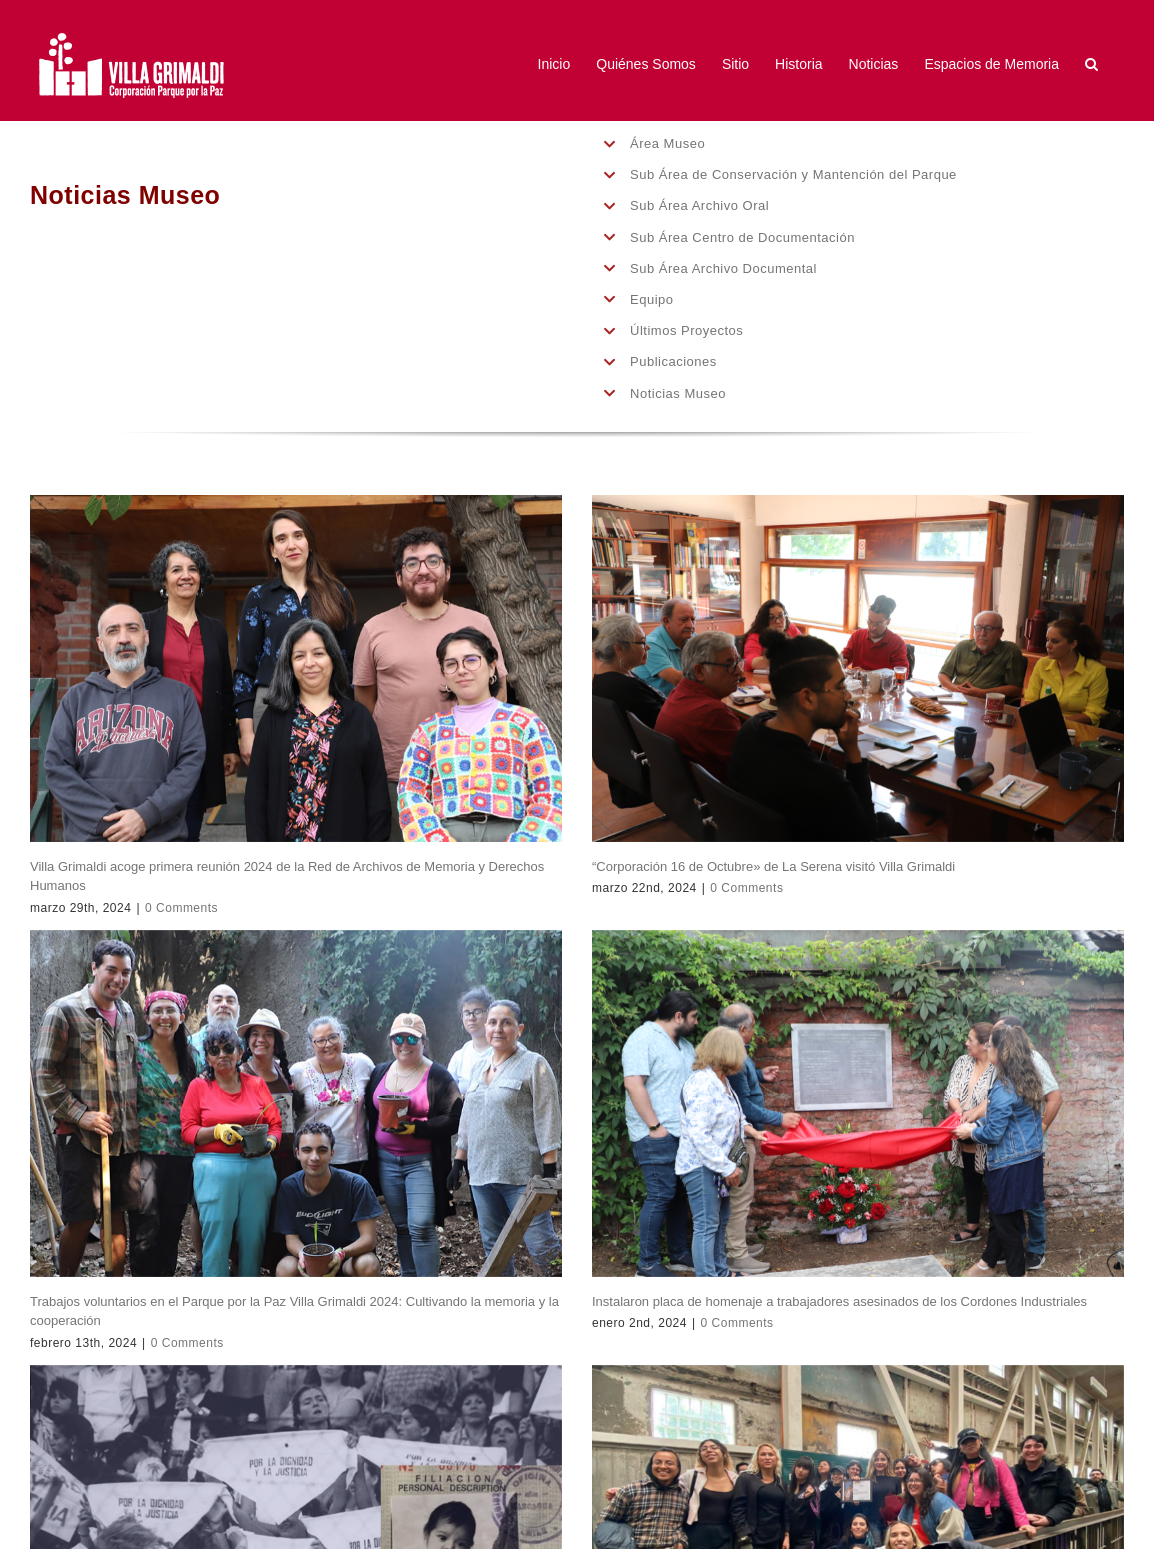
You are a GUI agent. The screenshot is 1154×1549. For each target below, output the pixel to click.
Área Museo (667, 143)
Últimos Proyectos (686, 330)
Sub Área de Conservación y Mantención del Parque (793, 174)
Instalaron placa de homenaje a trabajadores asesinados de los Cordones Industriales (839, 1301)
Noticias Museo (678, 393)
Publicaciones (673, 361)
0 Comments (181, 908)
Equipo (651, 299)
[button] (1091, 63)
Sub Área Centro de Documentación (742, 237)
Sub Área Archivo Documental (723, 268)
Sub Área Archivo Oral (699, 205)
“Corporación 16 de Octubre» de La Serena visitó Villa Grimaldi (773, 866)
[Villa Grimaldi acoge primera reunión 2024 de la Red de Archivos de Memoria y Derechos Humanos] (296, 668)
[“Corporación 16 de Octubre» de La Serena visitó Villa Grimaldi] (858, 668)
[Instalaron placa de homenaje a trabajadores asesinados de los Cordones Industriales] (858, 1103)
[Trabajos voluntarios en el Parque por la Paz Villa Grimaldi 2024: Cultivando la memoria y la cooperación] (296, 1103)
